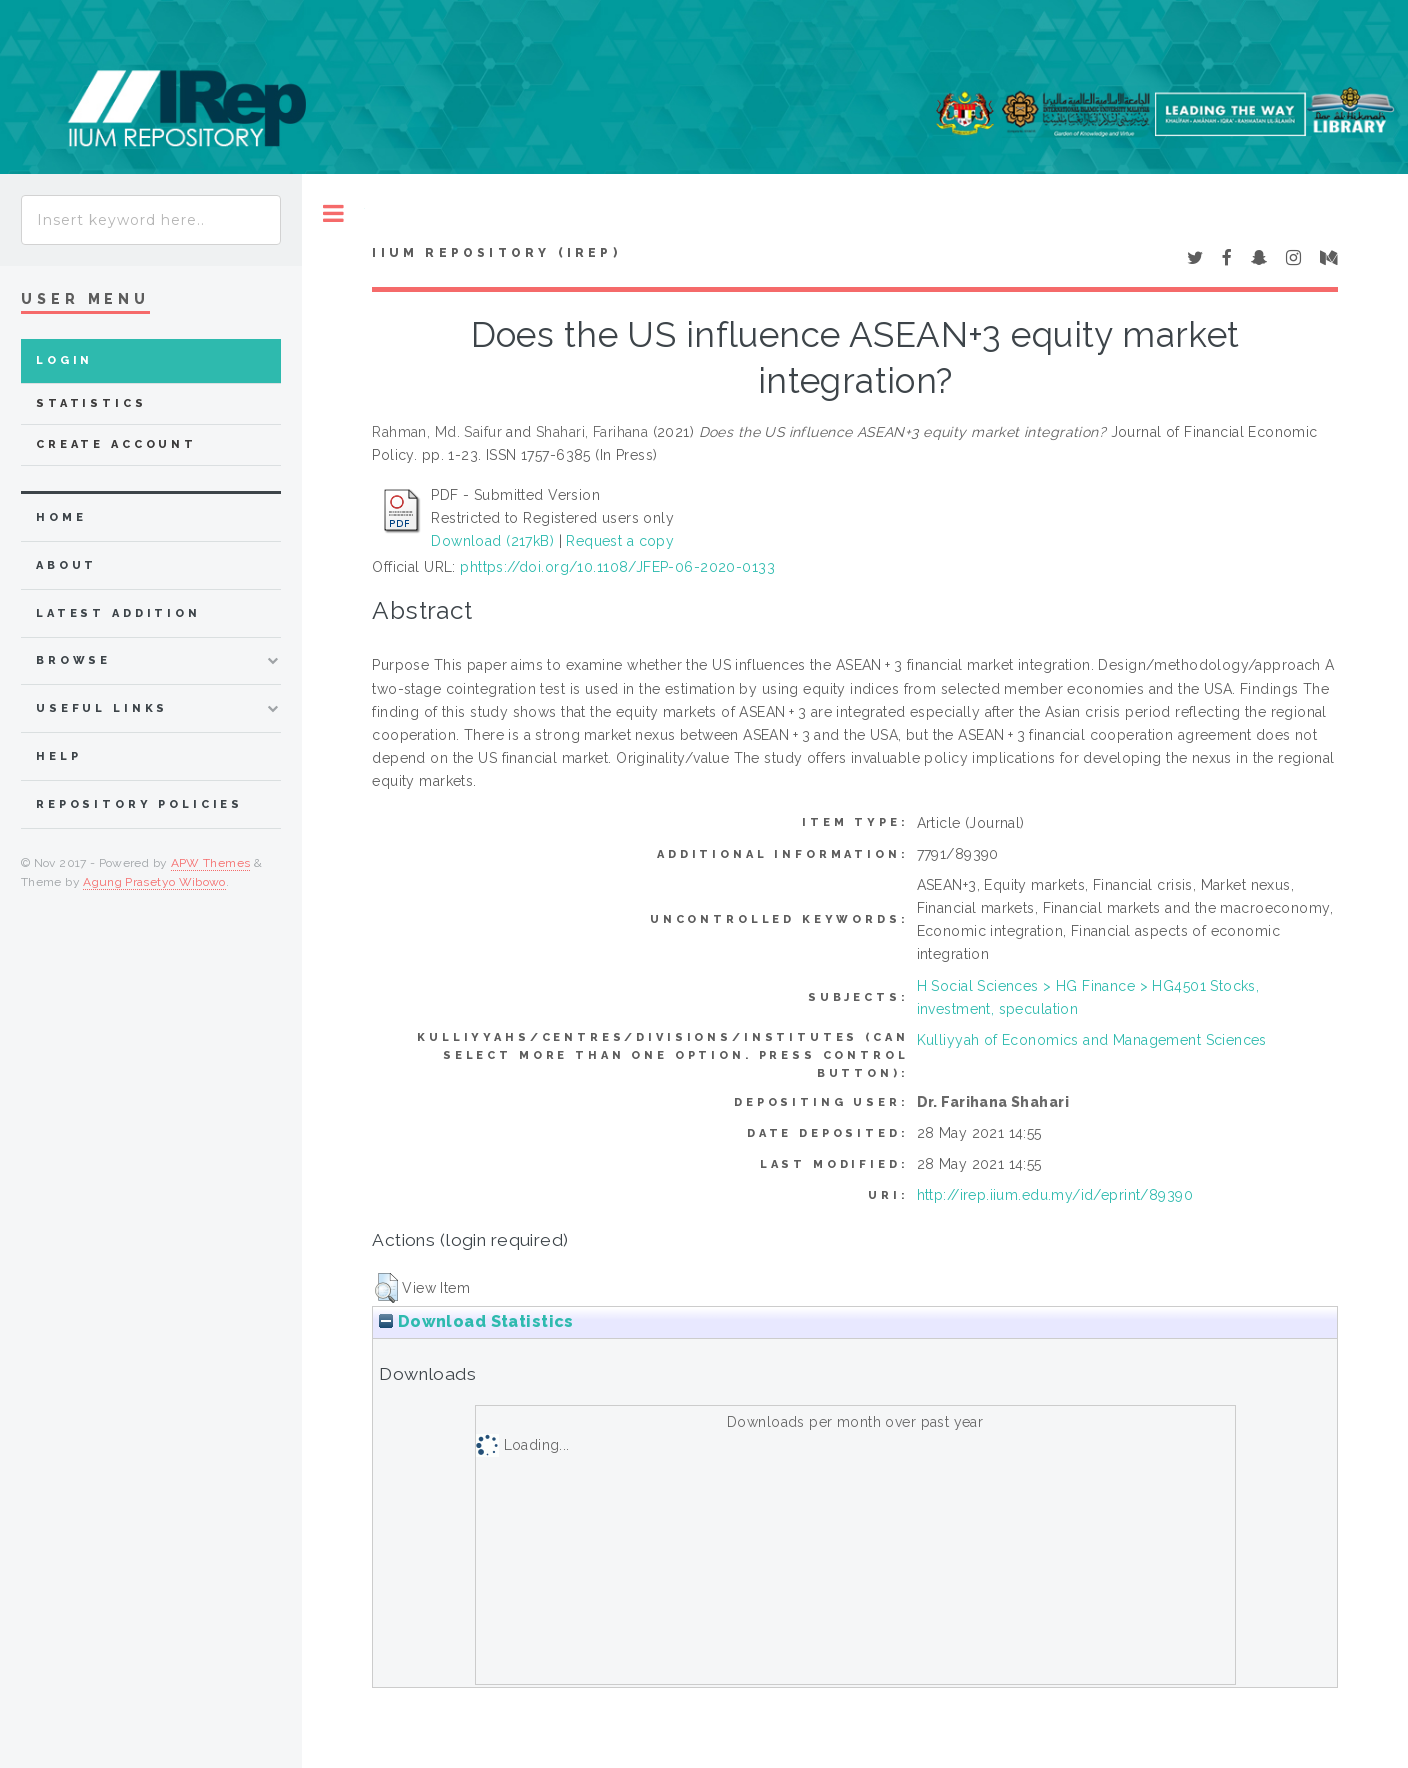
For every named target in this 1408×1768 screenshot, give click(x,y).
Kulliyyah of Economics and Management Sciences (1092, 1040)
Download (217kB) (492, 541)
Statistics (91, 403)
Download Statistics (476, 1321)
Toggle (333, 213)
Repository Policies (139, 804)
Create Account (116, 444)
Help (58, 756)
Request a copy (620, 541)
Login (64, 360)
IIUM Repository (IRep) (496, 253)
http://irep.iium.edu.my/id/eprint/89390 (1055, 1195)
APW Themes (211, 863)
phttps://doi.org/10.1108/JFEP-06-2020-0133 (617, 567)
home (61, 517)
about (66, 565)
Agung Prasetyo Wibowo (154, 882)
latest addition (118, 613)
